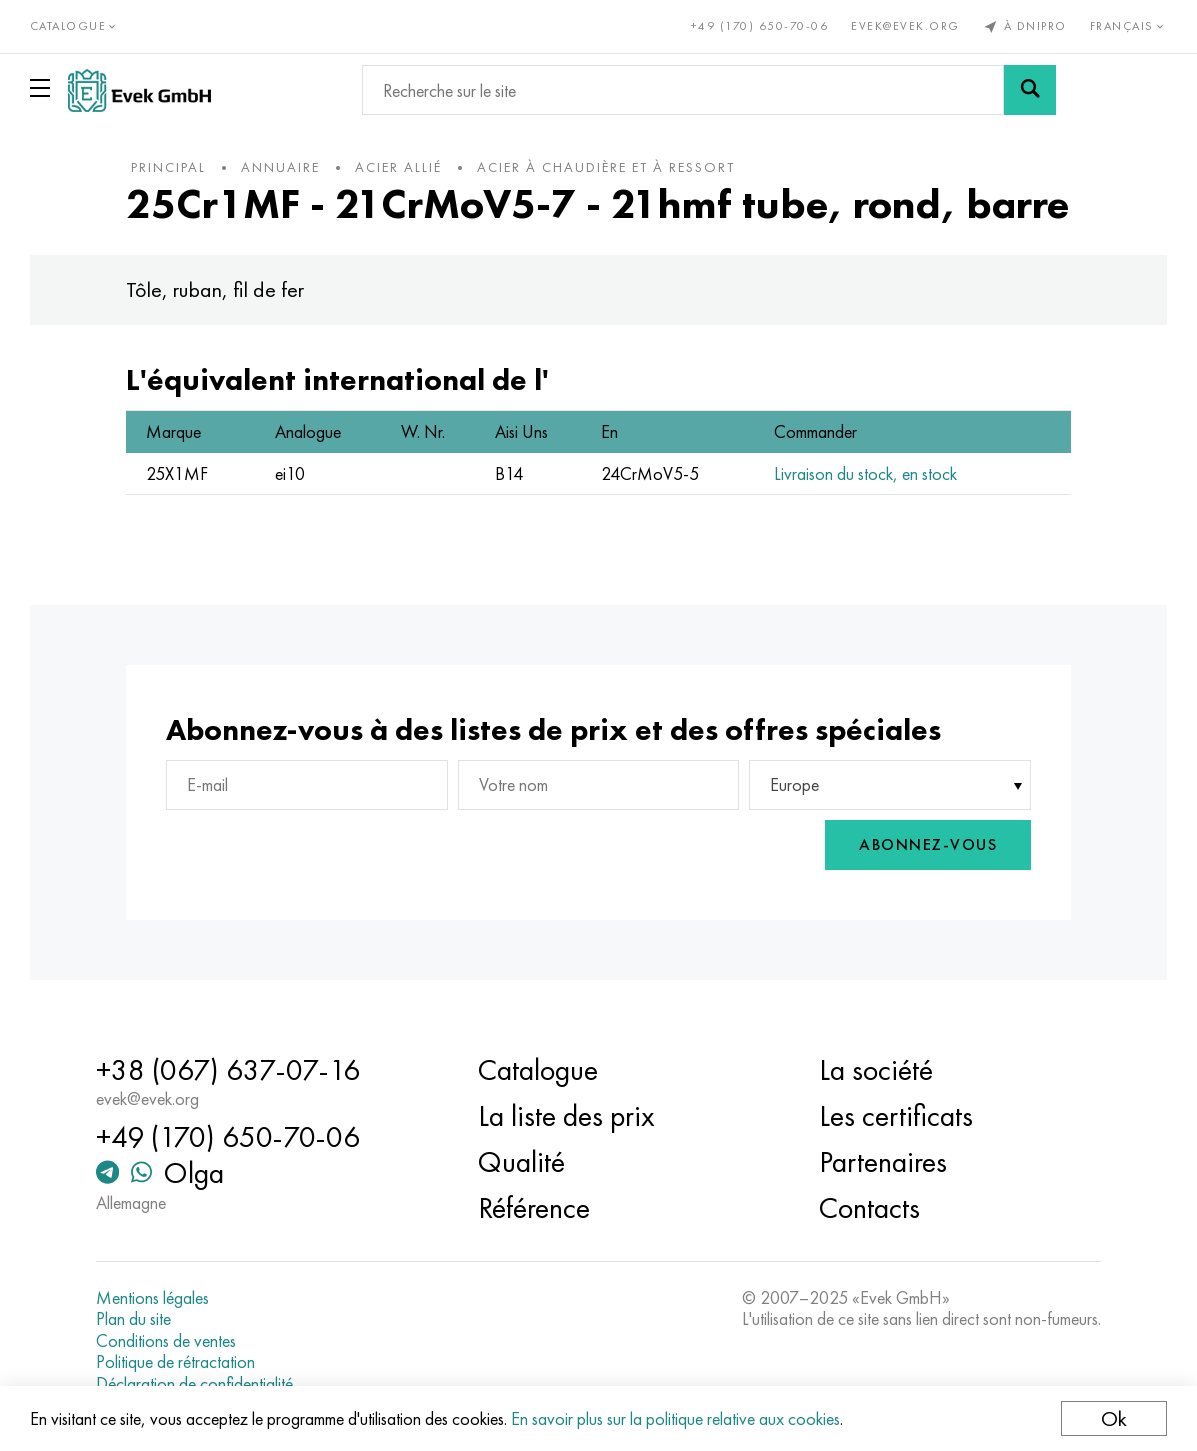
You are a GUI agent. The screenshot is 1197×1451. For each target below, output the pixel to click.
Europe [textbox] (794, 784)
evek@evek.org (905, 26)
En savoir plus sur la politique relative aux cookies (675, 1418)
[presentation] (713, 845)
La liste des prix (566, 1116)
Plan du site (134, 1319)
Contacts (869, 1208)
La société (876, 1070)
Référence (534, 1208)
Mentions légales (153, 1298)
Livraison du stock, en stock (865, 473)
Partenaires (883, 1162)
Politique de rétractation (176, 1363)
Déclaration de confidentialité (195, 1384)
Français (1129, 26)
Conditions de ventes (167, 1341)
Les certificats (896, 1116)
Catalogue (538, 1070)
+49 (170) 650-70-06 (760, 26)
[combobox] (889, 785)
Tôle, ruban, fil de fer (216, 289)
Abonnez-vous (927, 844)
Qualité (521, 1162)
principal (169, 167)
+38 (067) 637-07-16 (229, 1070)
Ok (1114, 1418)
